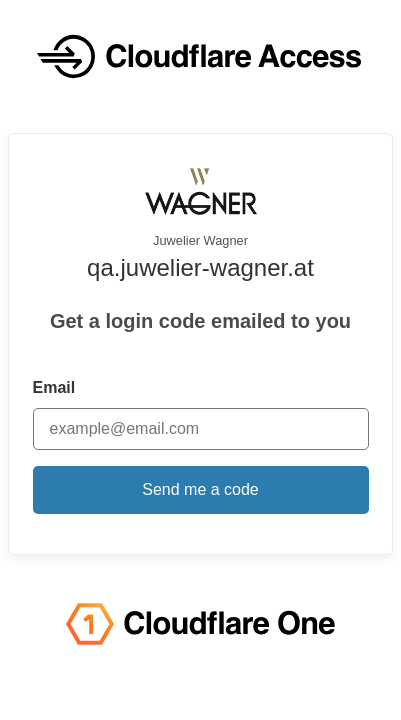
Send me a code (200, 489)
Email (54, 387)
